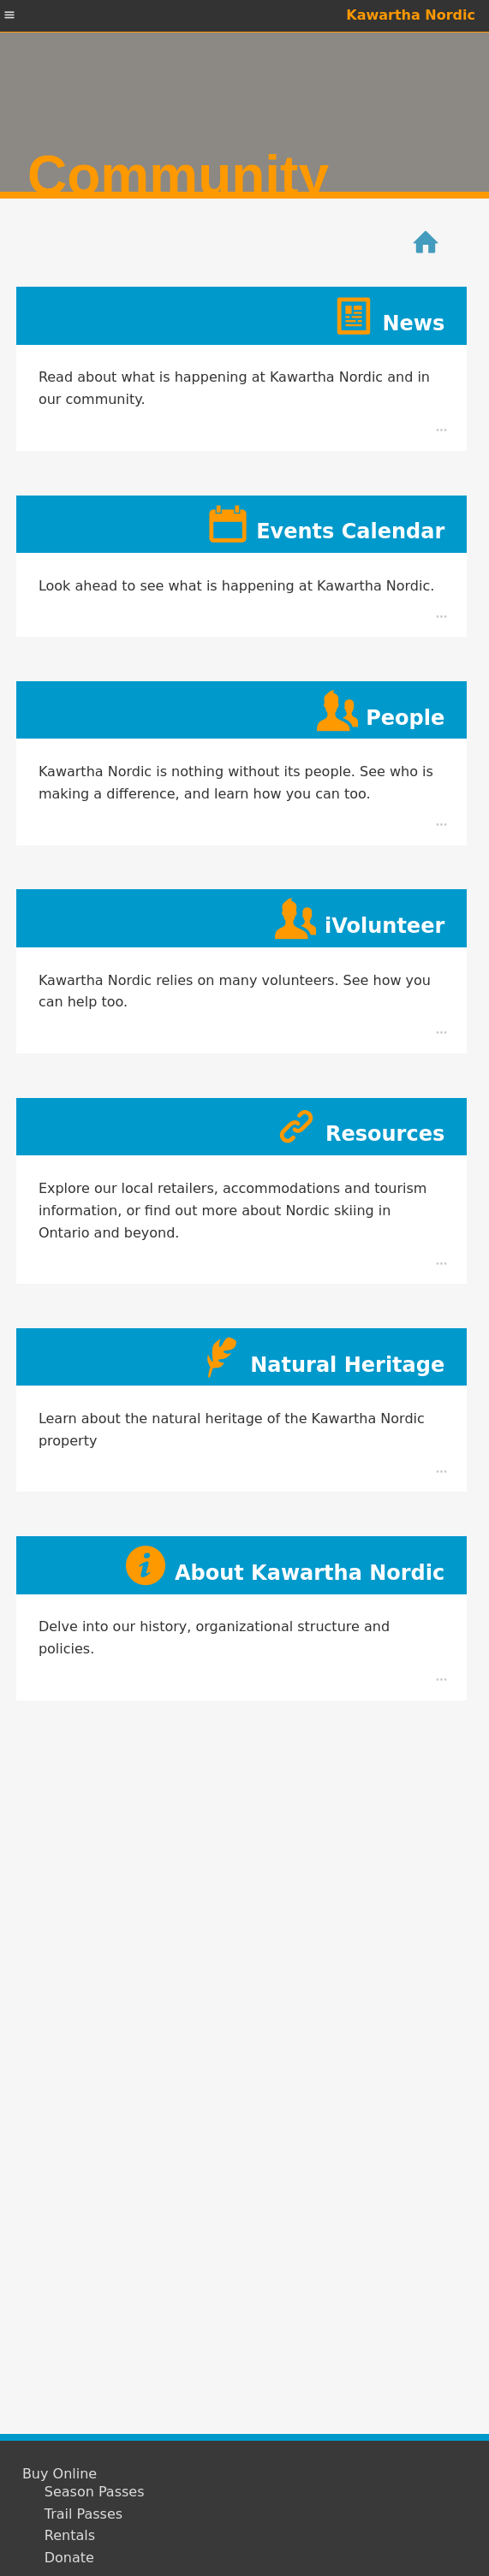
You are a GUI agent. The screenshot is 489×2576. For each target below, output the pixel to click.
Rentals (70, 2536)
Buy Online (59, 2474)
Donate (69, 2558)
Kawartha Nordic (410, 15)
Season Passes (95, 2492)
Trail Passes (83, 2514)
